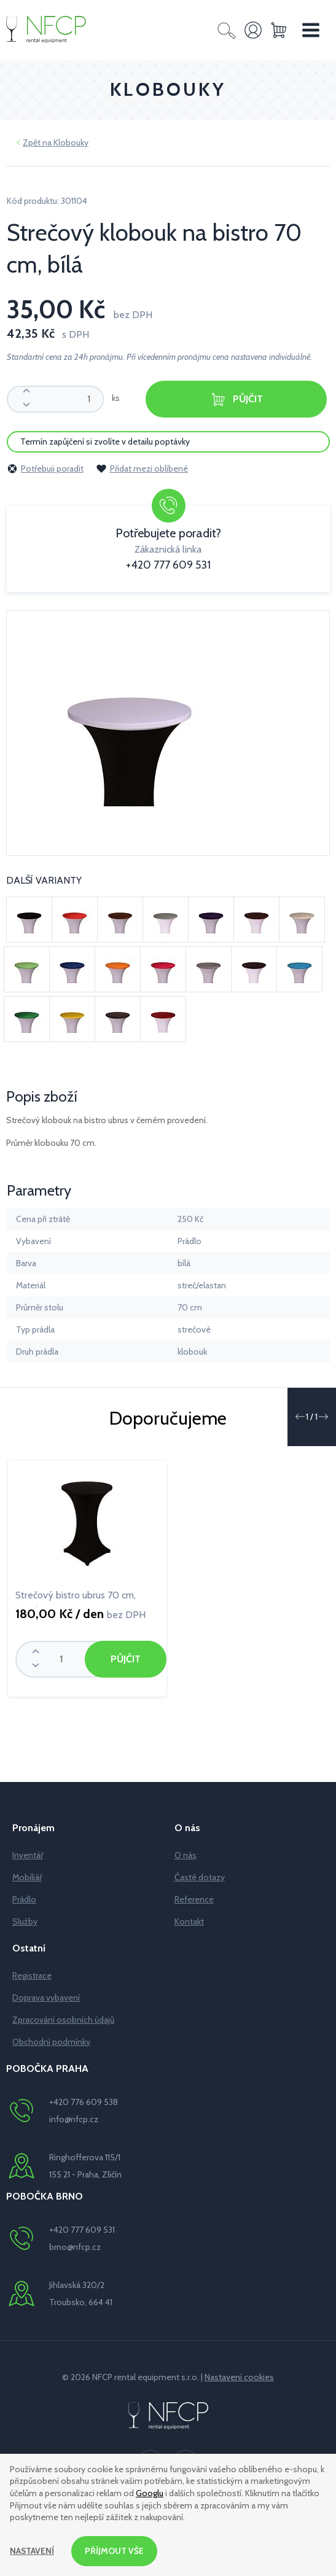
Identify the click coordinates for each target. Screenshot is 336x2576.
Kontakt (189, 1921)
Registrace (32, 1975)
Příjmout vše (114, 2550)
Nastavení (32, 2550)
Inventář (27, 1855)
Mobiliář (27, 1877)
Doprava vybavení (46, 1997)
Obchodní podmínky (51, 2041)
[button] (300, 1417)
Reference (194, 1899)
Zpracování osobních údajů (63, 2019)
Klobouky (70, 142)
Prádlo (24, 1899)
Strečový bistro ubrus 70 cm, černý (75, 1597)
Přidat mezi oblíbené (142, 468)
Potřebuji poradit (45, 468)
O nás (185, 1855)
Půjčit (236, 399)
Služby (24, 1921)
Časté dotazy (199, 1877)
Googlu (149, 2493)
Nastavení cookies (239, 2377)
